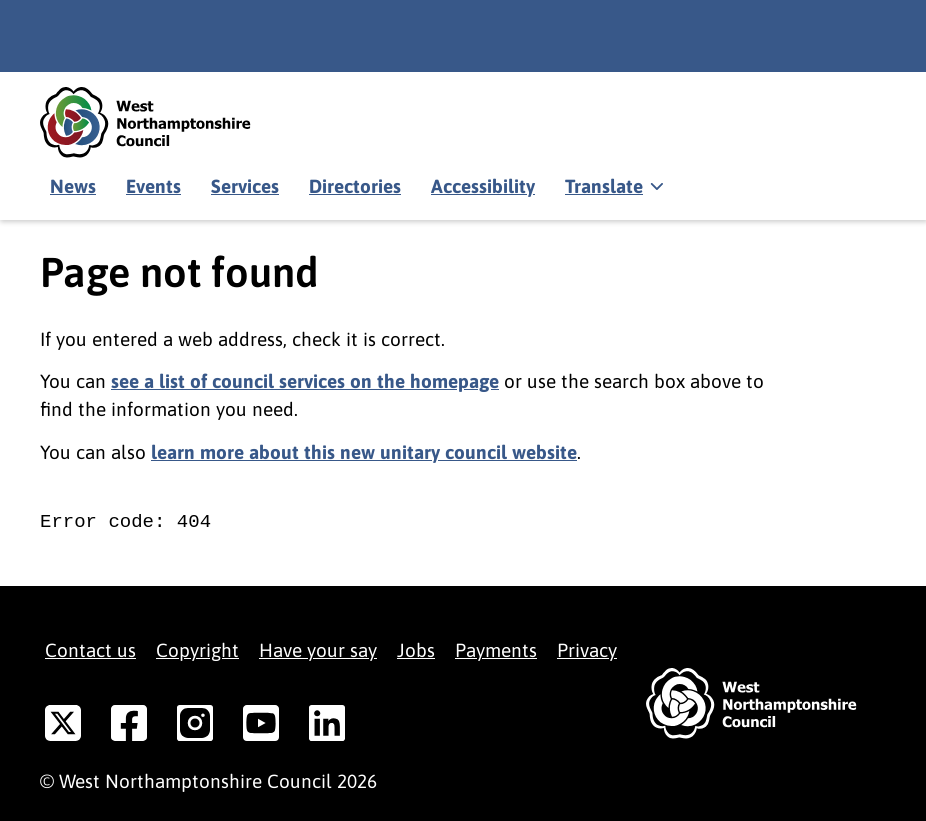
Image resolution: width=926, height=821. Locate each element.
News (73, 186)
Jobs (416, 650)
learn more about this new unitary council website (364, 452)
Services (245, 186)
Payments (496, 650)
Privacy (587, 650)
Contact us (90, 650)
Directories (355, 186)
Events (153, 186)
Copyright (197, 650)
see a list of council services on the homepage (305, 381)
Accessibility (483, 186)
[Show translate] (612, 187)
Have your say (318, 650)
